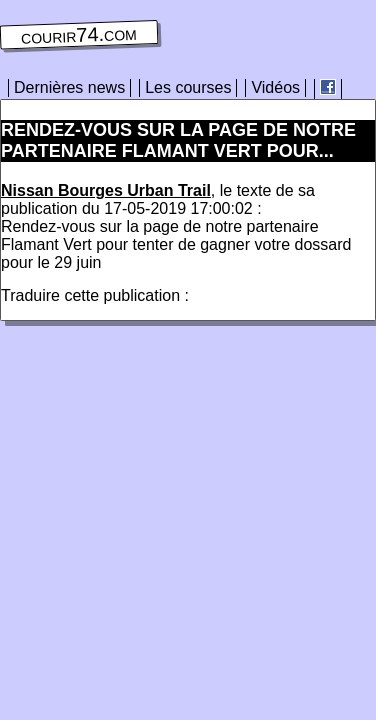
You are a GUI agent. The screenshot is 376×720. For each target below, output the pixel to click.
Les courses (188, 87)
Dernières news (69, 87)
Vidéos (275, 87)
